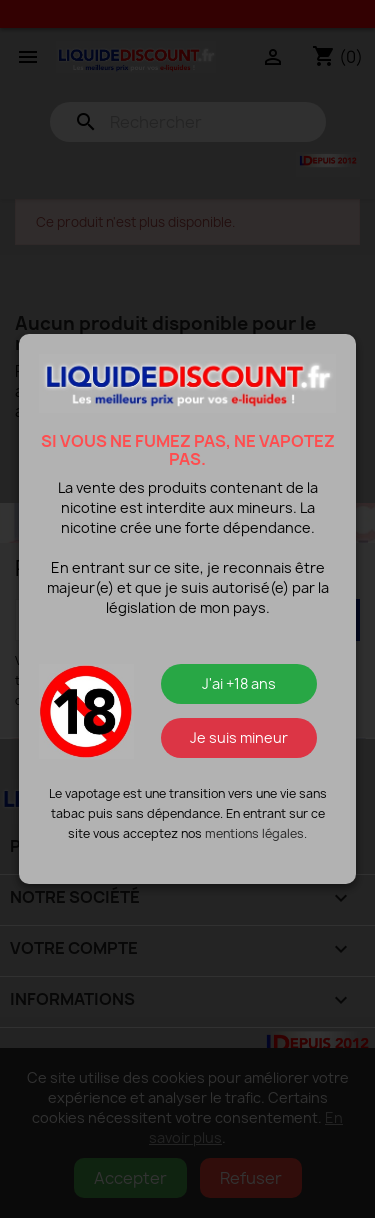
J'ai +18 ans (239, 683)
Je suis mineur (239, 737)
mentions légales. (256, 833)
